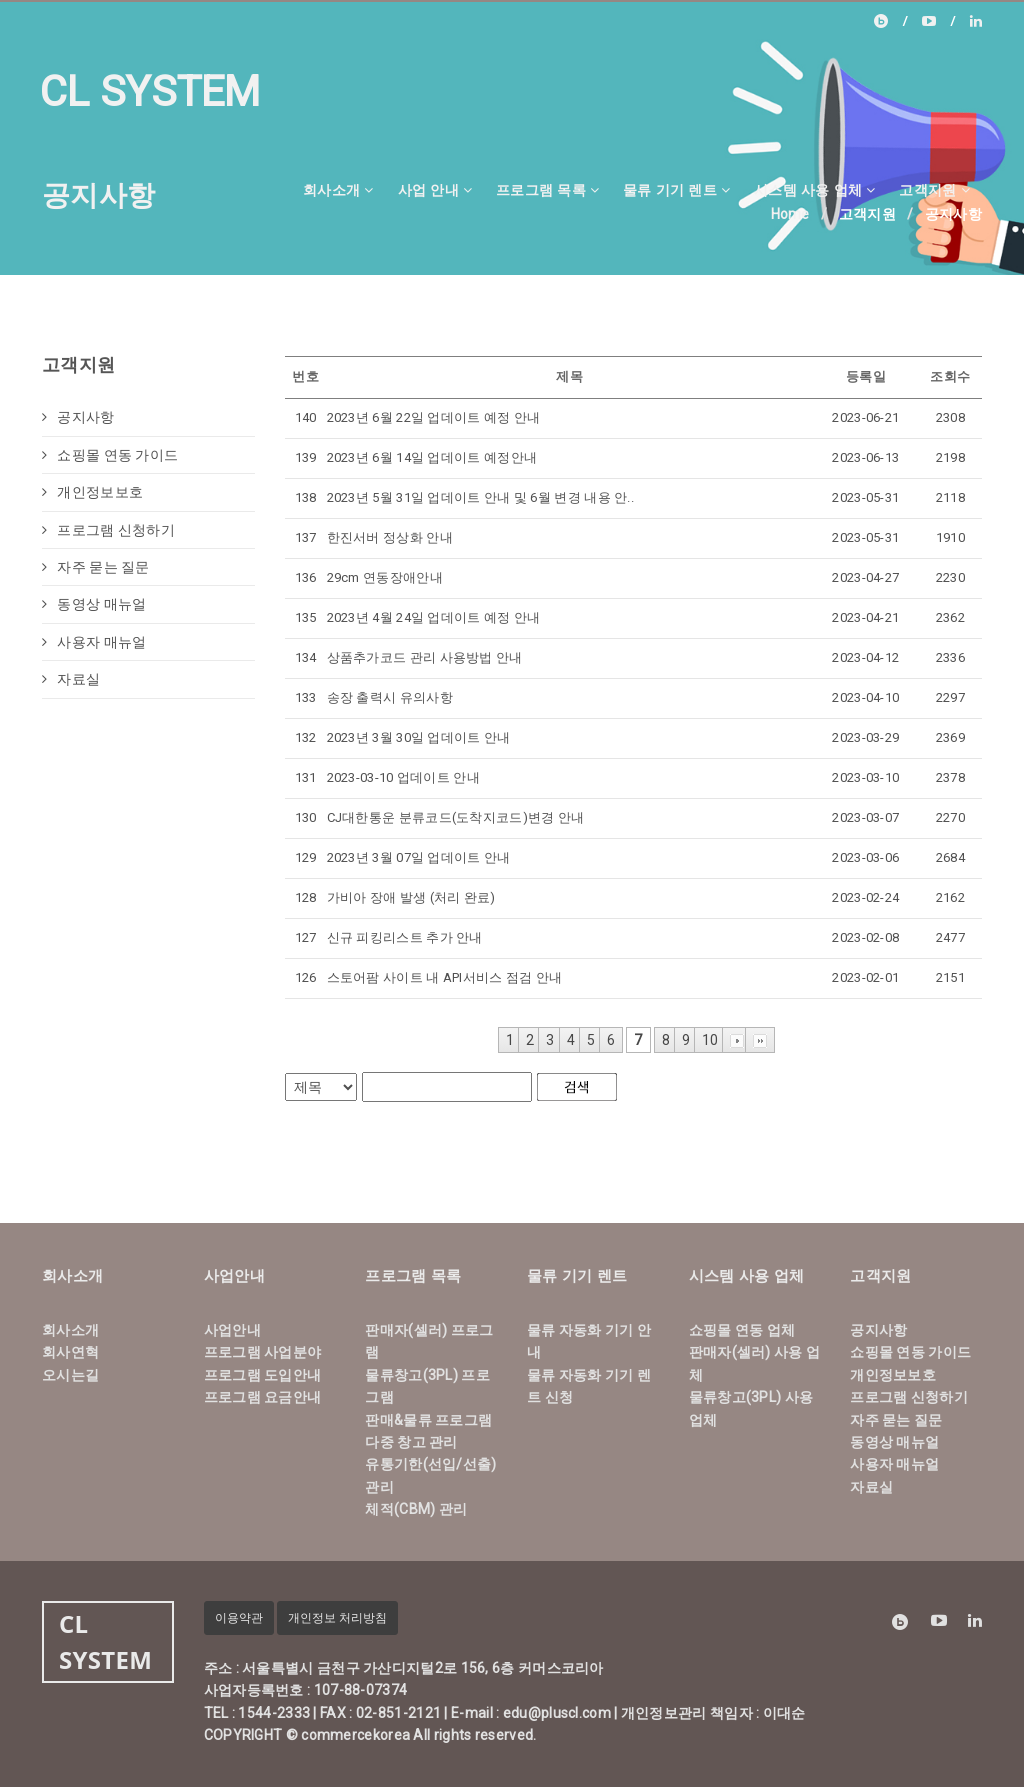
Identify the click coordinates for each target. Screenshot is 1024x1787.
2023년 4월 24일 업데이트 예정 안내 (434, 617)
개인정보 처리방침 (337, 1618)
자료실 (71, 679)
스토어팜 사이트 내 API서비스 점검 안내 (445, 977)
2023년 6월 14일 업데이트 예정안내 (432, 457)
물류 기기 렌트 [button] (676, 189)
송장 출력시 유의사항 (390, 697)
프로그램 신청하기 (108, 530)
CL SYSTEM (150, 91)
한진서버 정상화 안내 (390, 537)
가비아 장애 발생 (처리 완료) (411, 897)
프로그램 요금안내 (263, 1397)
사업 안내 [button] (435, 189)
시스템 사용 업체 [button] (814, 189)
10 (710, 1040)
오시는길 (70, 1375)
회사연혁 (70, 1352)
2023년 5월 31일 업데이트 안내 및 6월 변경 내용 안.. (481, 497)
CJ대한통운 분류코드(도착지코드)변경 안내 (456, 817)
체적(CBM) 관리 (416, 1509)
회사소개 (70, 1330)
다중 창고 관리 (411, 1442)
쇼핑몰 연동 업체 (742, 1330)
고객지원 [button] (934, 189)
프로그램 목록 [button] (547, 189)
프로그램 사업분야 (263, 1352)
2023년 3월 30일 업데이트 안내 (419, 737)
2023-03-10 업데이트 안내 (403, 777)
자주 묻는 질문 (96, 567)
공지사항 (78, 417)
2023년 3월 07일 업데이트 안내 (419, 857)
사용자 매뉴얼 (94, 642)
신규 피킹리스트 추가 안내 (405, 937)
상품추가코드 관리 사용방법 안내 (425, 657)
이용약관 (239, 1618)
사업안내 (232, 1330)
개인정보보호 (92, 492)
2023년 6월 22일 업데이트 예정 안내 (434, 417)
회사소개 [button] (338, 189)
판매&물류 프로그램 (428, 1420)
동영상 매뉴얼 (94, 604)
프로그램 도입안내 (263, 1375)
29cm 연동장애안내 (385, 577)
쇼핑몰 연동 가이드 (110, 455)
